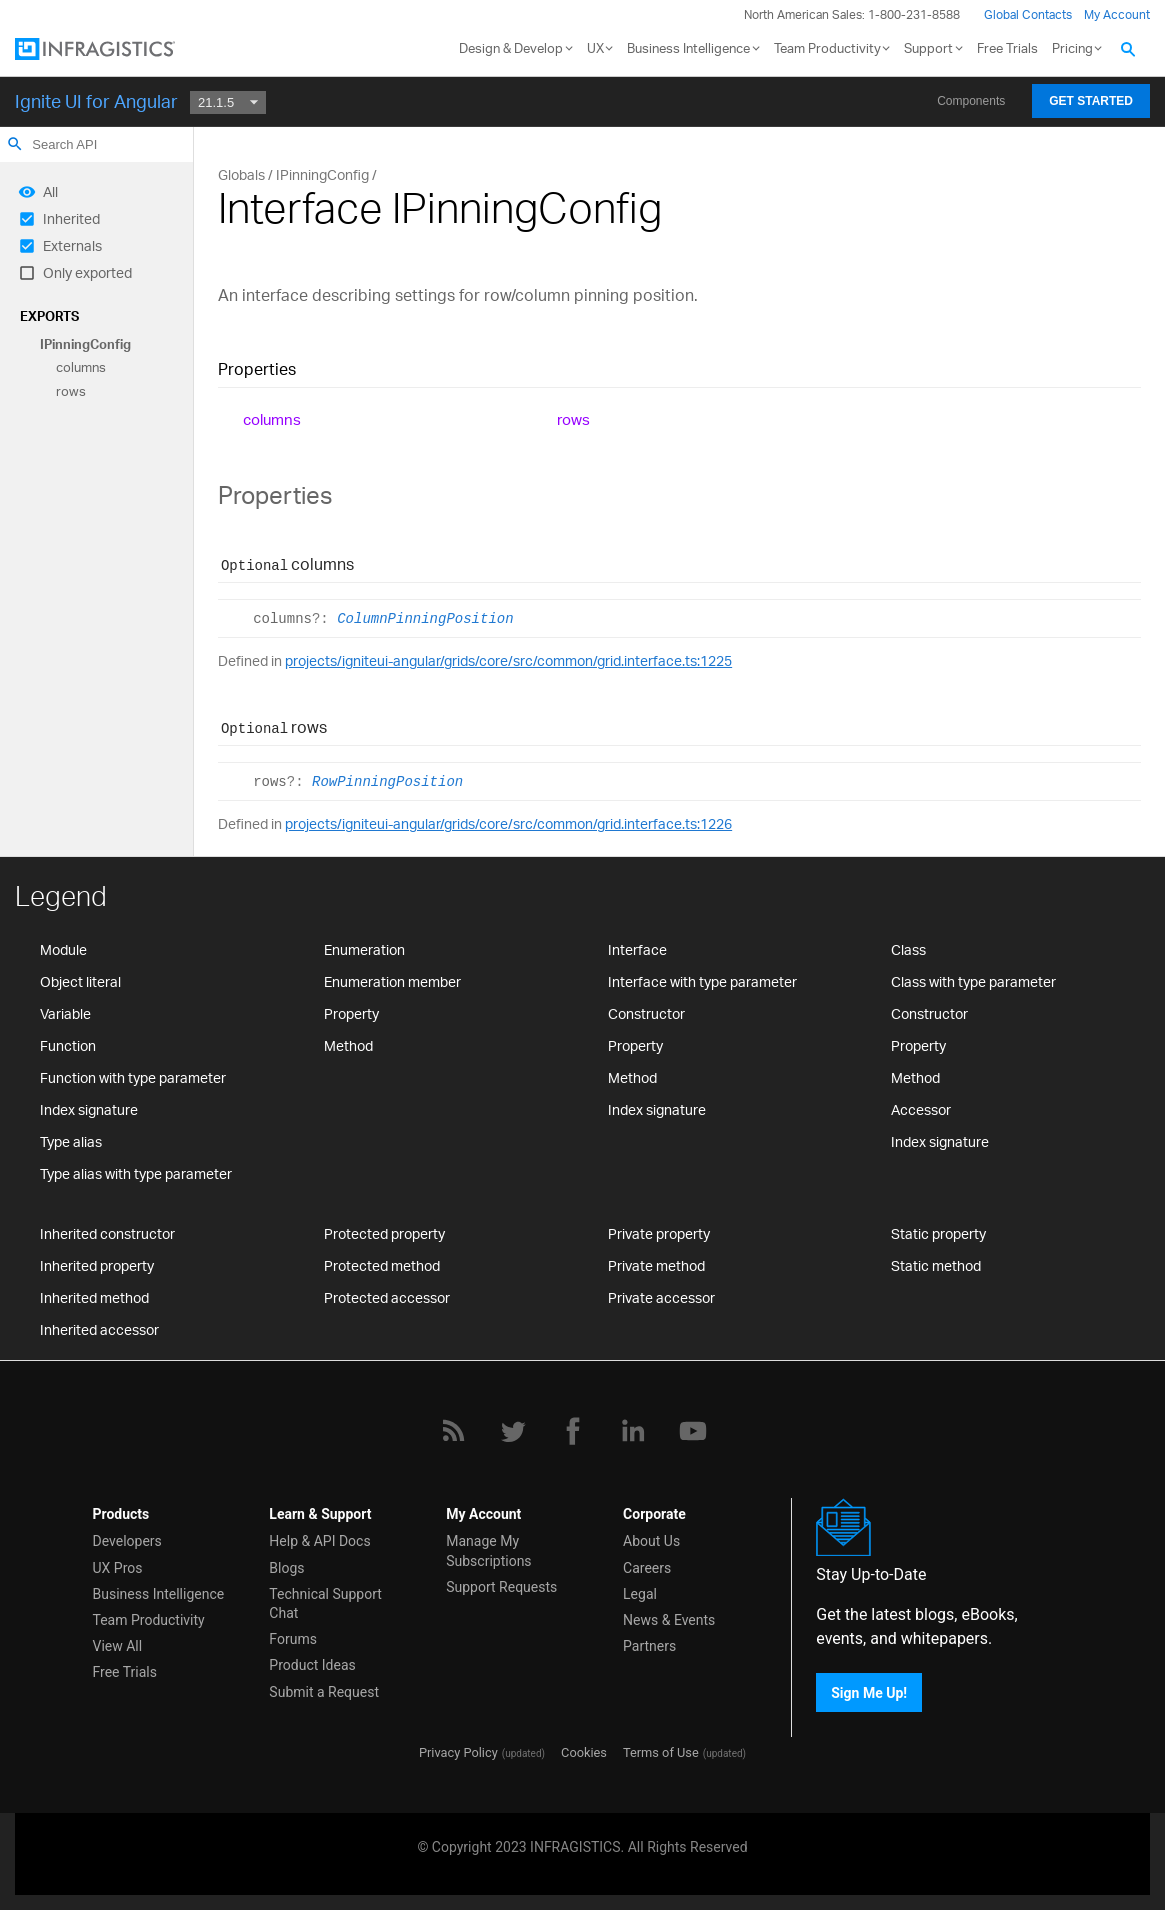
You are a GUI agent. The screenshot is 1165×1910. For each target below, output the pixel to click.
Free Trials (1007, 48)
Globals (241, 174)
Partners (649, 1646)
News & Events (669, 1620)
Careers (647, 1568)
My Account (1117, 14)
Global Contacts (1028, 14)
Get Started (1091, 101)
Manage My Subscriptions (488, 1550)
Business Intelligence (688, 48)
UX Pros (118, 1568)
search (15, 144)
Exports (49, 316)
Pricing (1072, 48)
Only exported (87, 272)
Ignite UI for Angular (96, 101)
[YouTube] (693, 1431)
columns (81, 368)
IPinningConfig (85, 344)
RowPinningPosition (387, 782)
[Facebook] (573, 1431)
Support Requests (501, 1587)
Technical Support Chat (325, 1603)
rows (71, 391)
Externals (72, 245)
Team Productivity (827, 48)
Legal (640, 1594)
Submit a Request (324, 1692)
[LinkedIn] (633, 1431)
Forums (293, 1639)
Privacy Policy (458, 1752)
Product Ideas (312, 1665)
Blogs (286, 1568)
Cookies (584, 1752)
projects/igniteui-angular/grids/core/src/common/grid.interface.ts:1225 (508, 660)
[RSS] (453, 1431)
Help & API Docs (319, 1541)
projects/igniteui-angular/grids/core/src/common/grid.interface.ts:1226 (508, 823)
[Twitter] (513, 1431)
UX (595, 48)
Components (971, 101)
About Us (651, 1541)
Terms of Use (661, 1752)
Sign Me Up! (869, 1693)
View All (118, 1646)
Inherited (71, 218)
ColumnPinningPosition (425, 619)
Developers (127, 1541)
